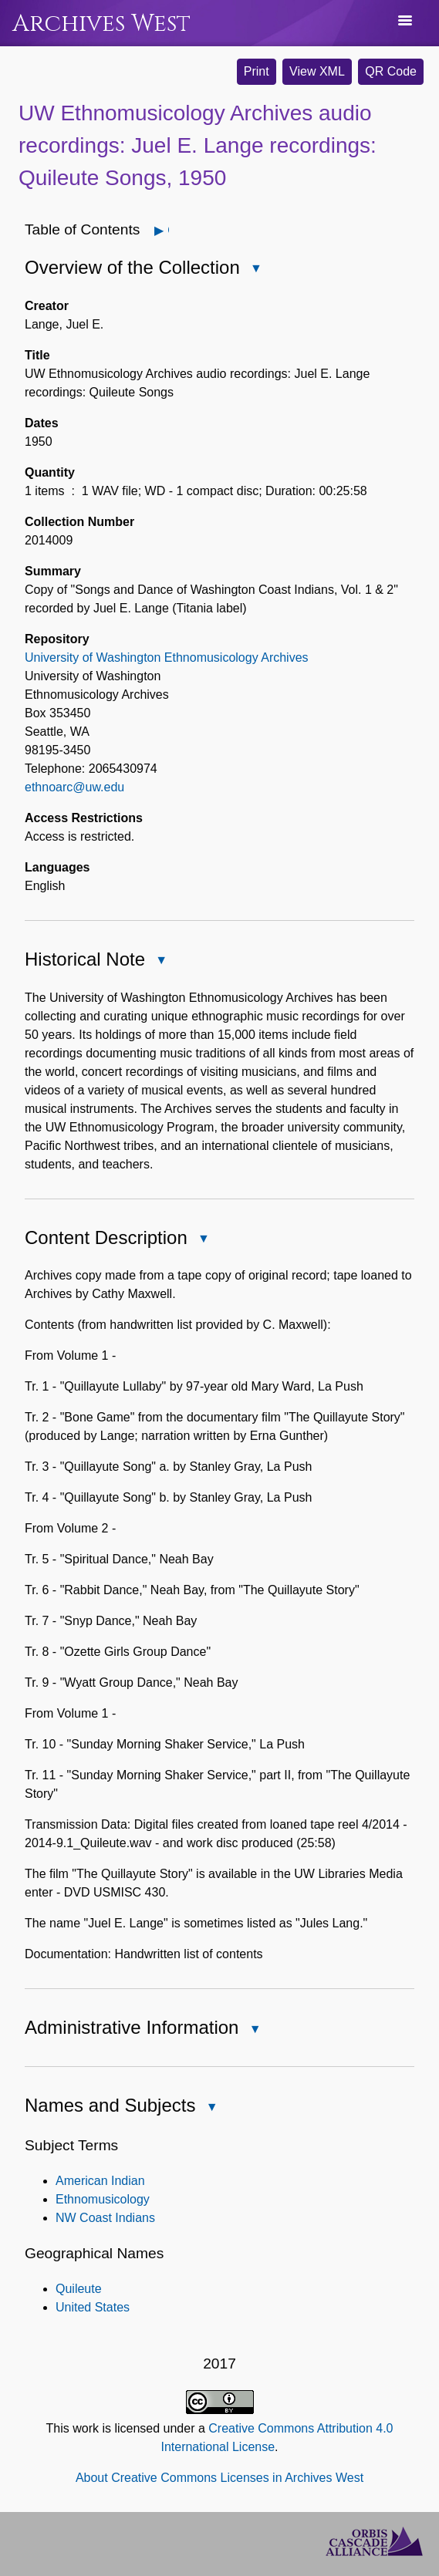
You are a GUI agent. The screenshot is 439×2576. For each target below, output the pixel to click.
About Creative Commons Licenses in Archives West (219, 2477)
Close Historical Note (160, 961)
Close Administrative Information (254, 2030)
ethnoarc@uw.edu (74, 787)
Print (256, 71)
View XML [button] (317, 71)
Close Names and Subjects (210, 2108)
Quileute (79, 2288)
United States (93, 2307)
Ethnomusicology (103, 2199)
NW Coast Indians (105, 2217)
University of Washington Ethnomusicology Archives (167, 657)
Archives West (101, 23)
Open (167, 230)
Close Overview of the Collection (255, 269)
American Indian (100, 2180)
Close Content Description (203, 1240)
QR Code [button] (391, 71)
